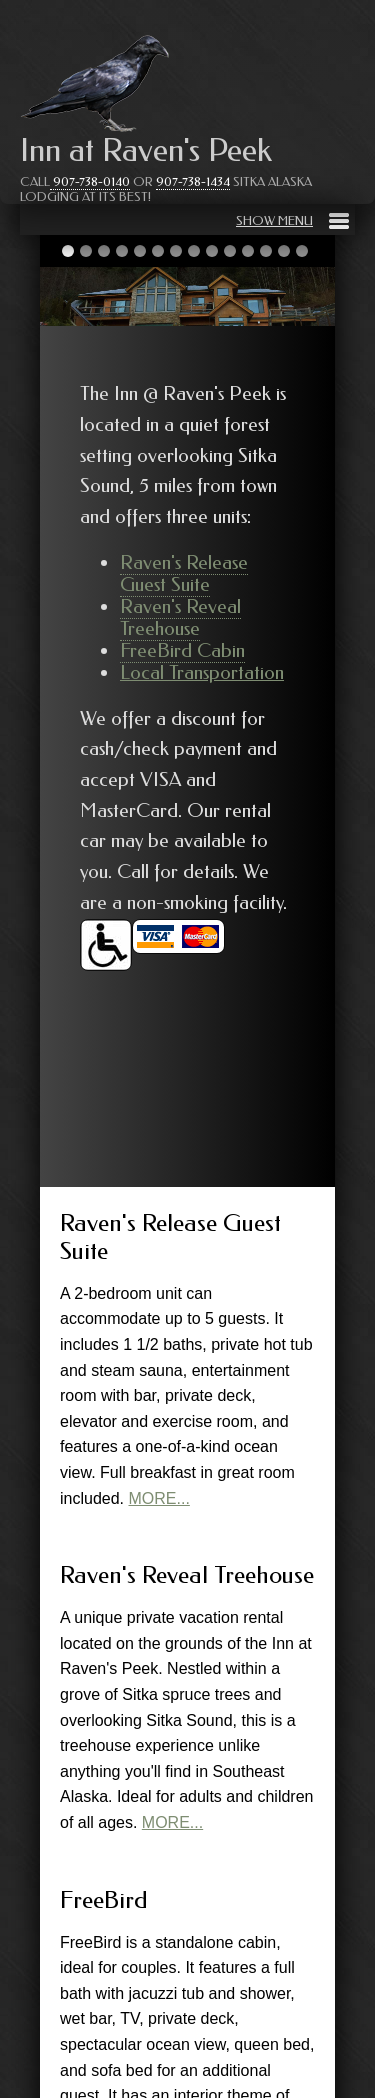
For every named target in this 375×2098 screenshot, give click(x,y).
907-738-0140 (90, 181)
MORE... (159, 1498)
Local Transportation (202, 672)
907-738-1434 (193, 181)
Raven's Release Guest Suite (184, 573)
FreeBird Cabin (182, 650)
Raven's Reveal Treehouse (180, 617)
